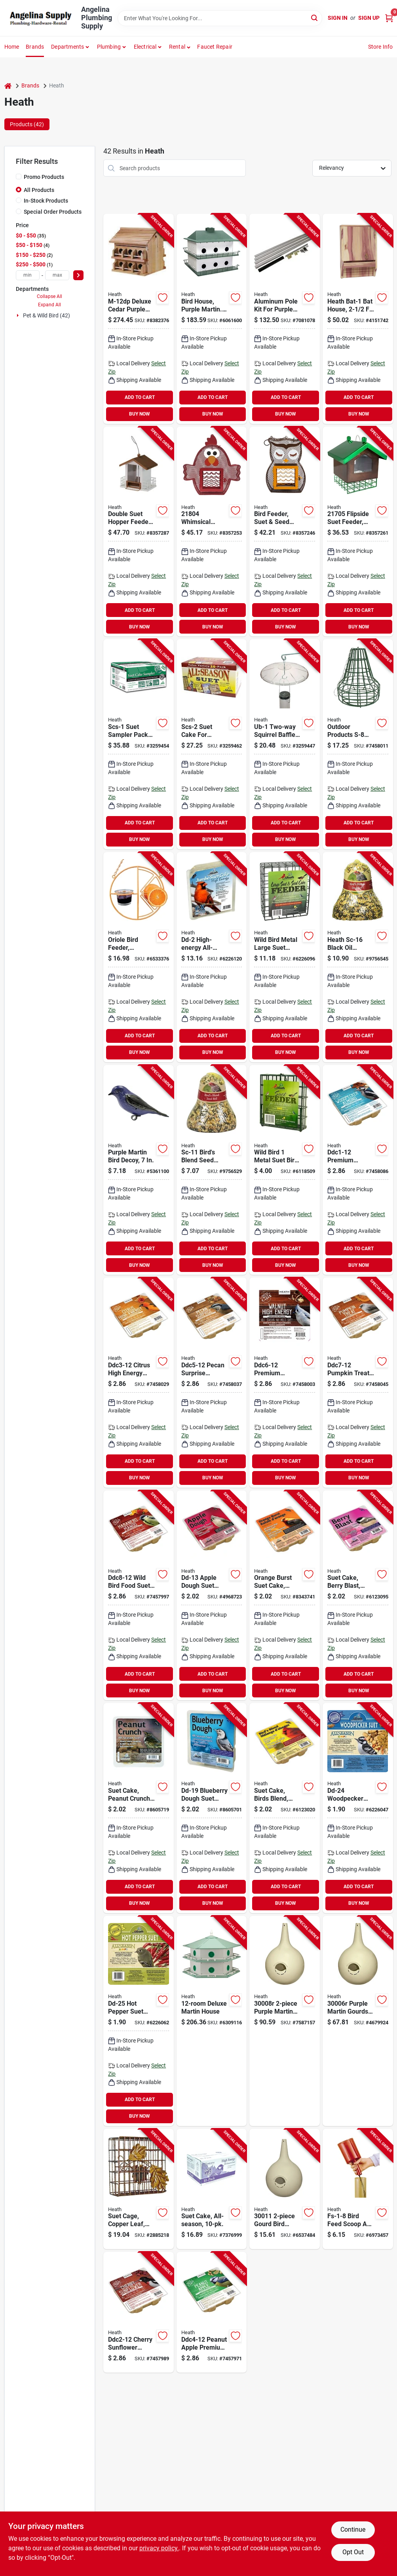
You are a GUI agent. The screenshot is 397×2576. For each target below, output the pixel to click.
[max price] (57, 275)
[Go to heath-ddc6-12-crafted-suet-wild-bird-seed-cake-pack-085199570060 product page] (284, 1383)
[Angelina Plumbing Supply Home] (40, 18)
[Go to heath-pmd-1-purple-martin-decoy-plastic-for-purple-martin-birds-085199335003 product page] (138, 1170)
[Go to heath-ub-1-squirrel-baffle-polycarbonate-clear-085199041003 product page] (284, 744)
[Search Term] (220, 18)
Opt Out (353, 2552)
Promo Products (44, 177)
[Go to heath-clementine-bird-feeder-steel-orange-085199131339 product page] (138, 957)
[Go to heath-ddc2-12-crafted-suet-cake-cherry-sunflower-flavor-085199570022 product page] (138, 2312)
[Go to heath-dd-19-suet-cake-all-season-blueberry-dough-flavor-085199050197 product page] (212, 1808)
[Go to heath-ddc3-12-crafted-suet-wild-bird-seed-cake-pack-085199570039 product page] (138, 1383)
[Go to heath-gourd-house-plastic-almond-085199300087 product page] (284, 2021)
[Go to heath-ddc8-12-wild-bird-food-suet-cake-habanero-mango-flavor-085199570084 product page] (138, 1595)
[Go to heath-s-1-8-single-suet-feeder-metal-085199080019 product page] (284, 1170)
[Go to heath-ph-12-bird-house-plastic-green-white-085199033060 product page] (212, 319)
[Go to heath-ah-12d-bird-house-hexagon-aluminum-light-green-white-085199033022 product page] (212, 2021)
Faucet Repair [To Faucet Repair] (214, 47)
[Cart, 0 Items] (389, 18)
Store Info (380, 47)
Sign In (338, 18)
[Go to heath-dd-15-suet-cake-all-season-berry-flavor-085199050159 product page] (358, 1595)
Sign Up (369, 18)
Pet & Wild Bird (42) (46, 315)
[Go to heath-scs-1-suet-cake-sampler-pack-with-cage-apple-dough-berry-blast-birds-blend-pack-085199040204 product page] (138, 744)
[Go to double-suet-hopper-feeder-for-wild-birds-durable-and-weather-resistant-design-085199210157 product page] (138, 532)
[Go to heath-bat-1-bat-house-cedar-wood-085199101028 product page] (358, 319)
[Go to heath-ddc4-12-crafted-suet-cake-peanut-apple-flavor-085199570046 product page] (212, 2312)
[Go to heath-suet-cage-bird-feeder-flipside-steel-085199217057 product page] (358, 532)
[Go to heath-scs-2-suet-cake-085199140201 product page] (212, 744)
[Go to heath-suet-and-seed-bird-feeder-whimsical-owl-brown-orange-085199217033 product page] (284, 532)
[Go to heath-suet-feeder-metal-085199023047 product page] (138, 2189)
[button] (180, 46)
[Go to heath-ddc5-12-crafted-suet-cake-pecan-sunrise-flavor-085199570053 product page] (212, 1383)
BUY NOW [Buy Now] (139, 414)
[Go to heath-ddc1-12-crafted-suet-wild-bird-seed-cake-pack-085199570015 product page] (358, 1170)
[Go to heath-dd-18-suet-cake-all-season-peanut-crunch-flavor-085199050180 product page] (138, 1808)
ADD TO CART (140, 397)
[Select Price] (78, 275)
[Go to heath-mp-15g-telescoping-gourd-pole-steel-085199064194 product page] (284, 319)
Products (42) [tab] (27, 124)
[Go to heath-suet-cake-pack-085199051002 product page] (212, 2189)
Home (11, 47)
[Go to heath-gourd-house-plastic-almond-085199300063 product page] (358, 2021)
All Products (39, 190)
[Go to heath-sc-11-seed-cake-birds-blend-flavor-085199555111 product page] (212, 1170)
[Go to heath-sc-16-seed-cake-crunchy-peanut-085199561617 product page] (358, 957)
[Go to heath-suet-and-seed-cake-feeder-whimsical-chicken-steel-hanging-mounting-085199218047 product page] (212, 532)
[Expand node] (18, 315)
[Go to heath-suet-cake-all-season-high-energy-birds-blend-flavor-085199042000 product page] (284, 1808)
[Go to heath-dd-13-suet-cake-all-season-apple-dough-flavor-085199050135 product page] (212, 1595)
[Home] (7, 86)
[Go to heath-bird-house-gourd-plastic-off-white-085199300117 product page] (284, 2189)
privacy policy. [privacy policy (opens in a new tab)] (159, 2548)
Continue (352, 2529)
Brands (35, 47)
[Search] (315, 17)
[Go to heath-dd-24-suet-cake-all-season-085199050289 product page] (358, 1808)
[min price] (28, 275)
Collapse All (49, 296)
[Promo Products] (18, 176)
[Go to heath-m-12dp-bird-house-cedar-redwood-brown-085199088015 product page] (138, 319)
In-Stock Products (46, 201)
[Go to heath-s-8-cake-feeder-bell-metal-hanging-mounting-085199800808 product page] (358, 744)
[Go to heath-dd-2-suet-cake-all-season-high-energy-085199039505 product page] (212, 957)
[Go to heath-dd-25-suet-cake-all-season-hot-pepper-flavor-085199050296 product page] (138, 2021)
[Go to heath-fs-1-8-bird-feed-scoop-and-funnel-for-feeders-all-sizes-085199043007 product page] (358, 2189)
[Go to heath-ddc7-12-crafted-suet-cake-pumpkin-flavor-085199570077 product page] (358, 1383)
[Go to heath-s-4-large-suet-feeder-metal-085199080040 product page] (284, 957)
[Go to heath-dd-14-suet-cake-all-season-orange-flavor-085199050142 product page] (284, 1595)
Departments (67, 47)
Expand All (49, 305)
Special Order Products (53, 212)
